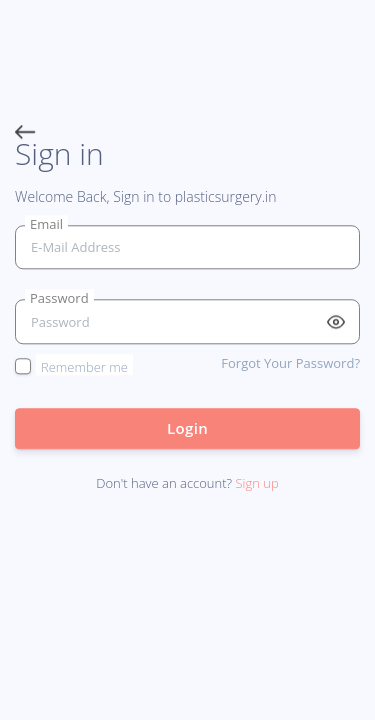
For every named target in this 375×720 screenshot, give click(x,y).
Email (46, 224)
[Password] (187, 322)
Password (59, 299)
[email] (187, 247)
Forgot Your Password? (290, 363)
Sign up (256, 484)
